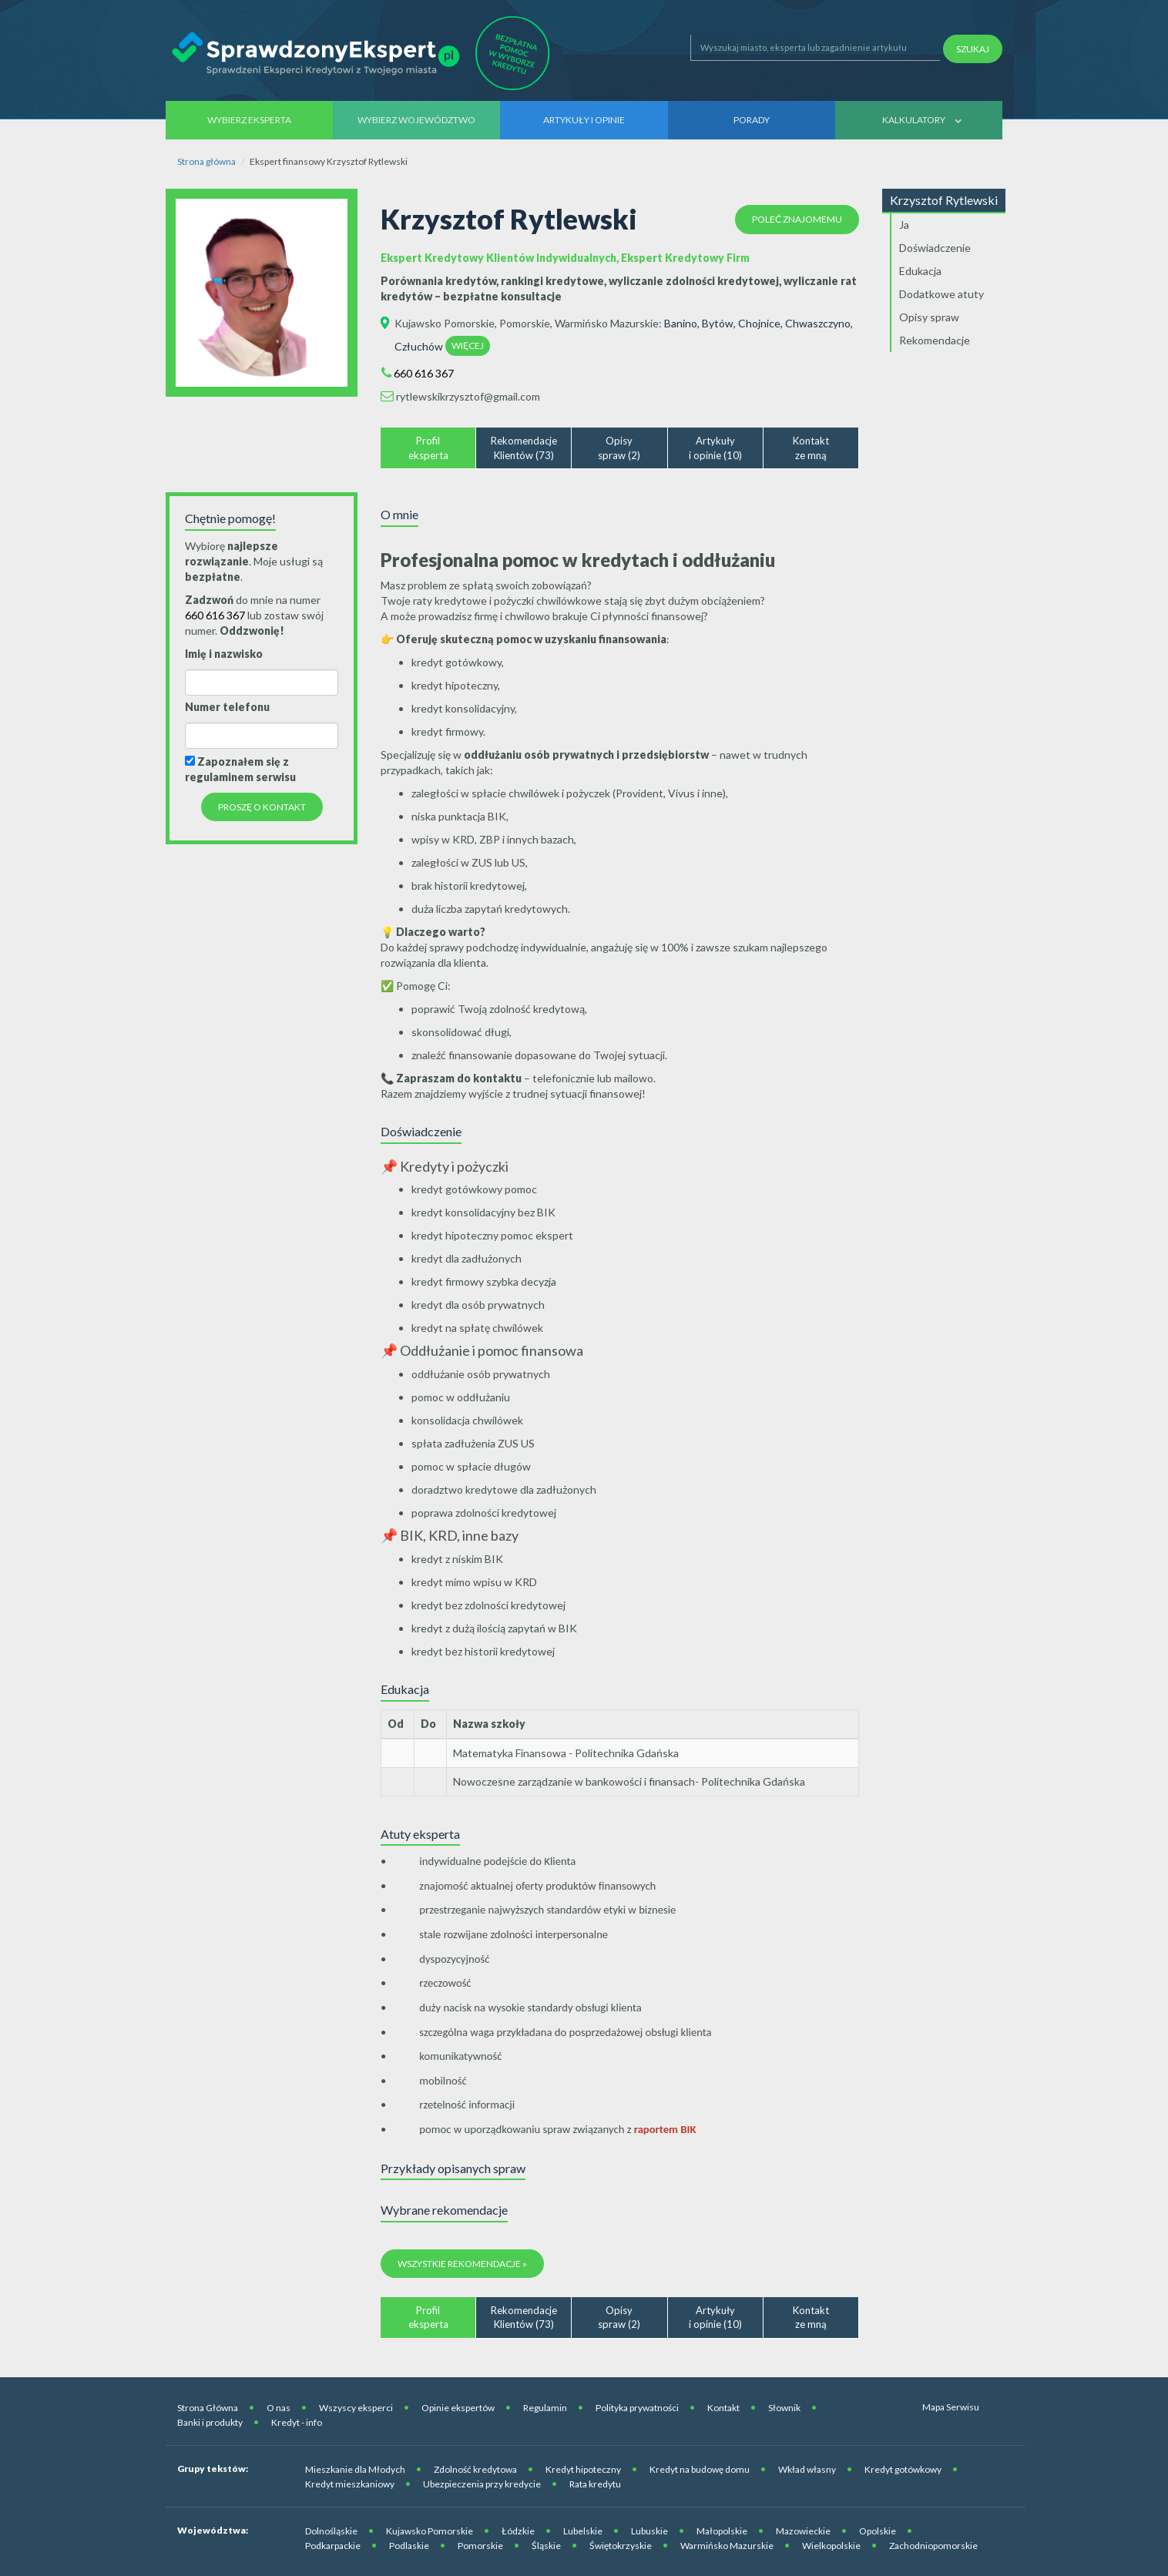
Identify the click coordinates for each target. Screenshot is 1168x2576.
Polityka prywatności (637, 2407)
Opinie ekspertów (458, 2407)
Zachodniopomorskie (933, 2545)
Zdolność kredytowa (475, 2469)
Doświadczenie (935, 247)
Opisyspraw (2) (619, 447)
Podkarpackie (333, 2545)
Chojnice (759, 323)
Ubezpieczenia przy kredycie (482, 2484)
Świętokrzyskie (620, 2545)
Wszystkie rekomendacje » (462, 2263)
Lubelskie (582, 2531)
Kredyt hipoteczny (583, 2469)
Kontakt (723, 2407)
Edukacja (920, 270)
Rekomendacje (934, 340)
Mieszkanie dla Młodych (355, 2469)
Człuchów (418, 346)
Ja (904, 224)
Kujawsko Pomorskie (444, 323)
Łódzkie (518, 2531)
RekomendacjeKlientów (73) (524, 447)
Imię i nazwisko (224, 653)
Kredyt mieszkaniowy (349, 2484)
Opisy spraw (929, 317)
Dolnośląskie (331, 2531)
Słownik (784, 2407)
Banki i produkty (210, 2422)
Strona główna (206, 161)
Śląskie (546, 2545)
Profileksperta (428, 447)
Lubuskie (649, 2531)
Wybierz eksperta (249, 120)
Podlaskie (409, 2545)
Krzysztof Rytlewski (944, 200)
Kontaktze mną (811, 447)
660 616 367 (424, 373)
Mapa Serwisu (950, 2407)
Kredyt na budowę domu (699, 2469)
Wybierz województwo (416, 120)
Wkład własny (807, 2469)
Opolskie (877, 2531)
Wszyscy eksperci (356, 2407)
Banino (680, 323)
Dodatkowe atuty (941, 293)
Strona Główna (207, 2407)
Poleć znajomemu (797, 219)
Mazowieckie (803, 2531)
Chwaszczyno (818, 323)
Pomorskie (524, 323)
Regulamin (545, 2407)
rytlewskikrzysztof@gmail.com (468, 396)
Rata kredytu (595, 2484)
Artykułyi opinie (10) (715, 447)
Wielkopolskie (831, 2545)
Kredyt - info (296, 2422)
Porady (751, 120)
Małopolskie (721, 2531)
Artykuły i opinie (584, 120)
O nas (278, 2407)
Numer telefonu (227, 706)
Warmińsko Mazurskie (607, 323)
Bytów (717, 323)
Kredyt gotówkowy (902, 2469)
